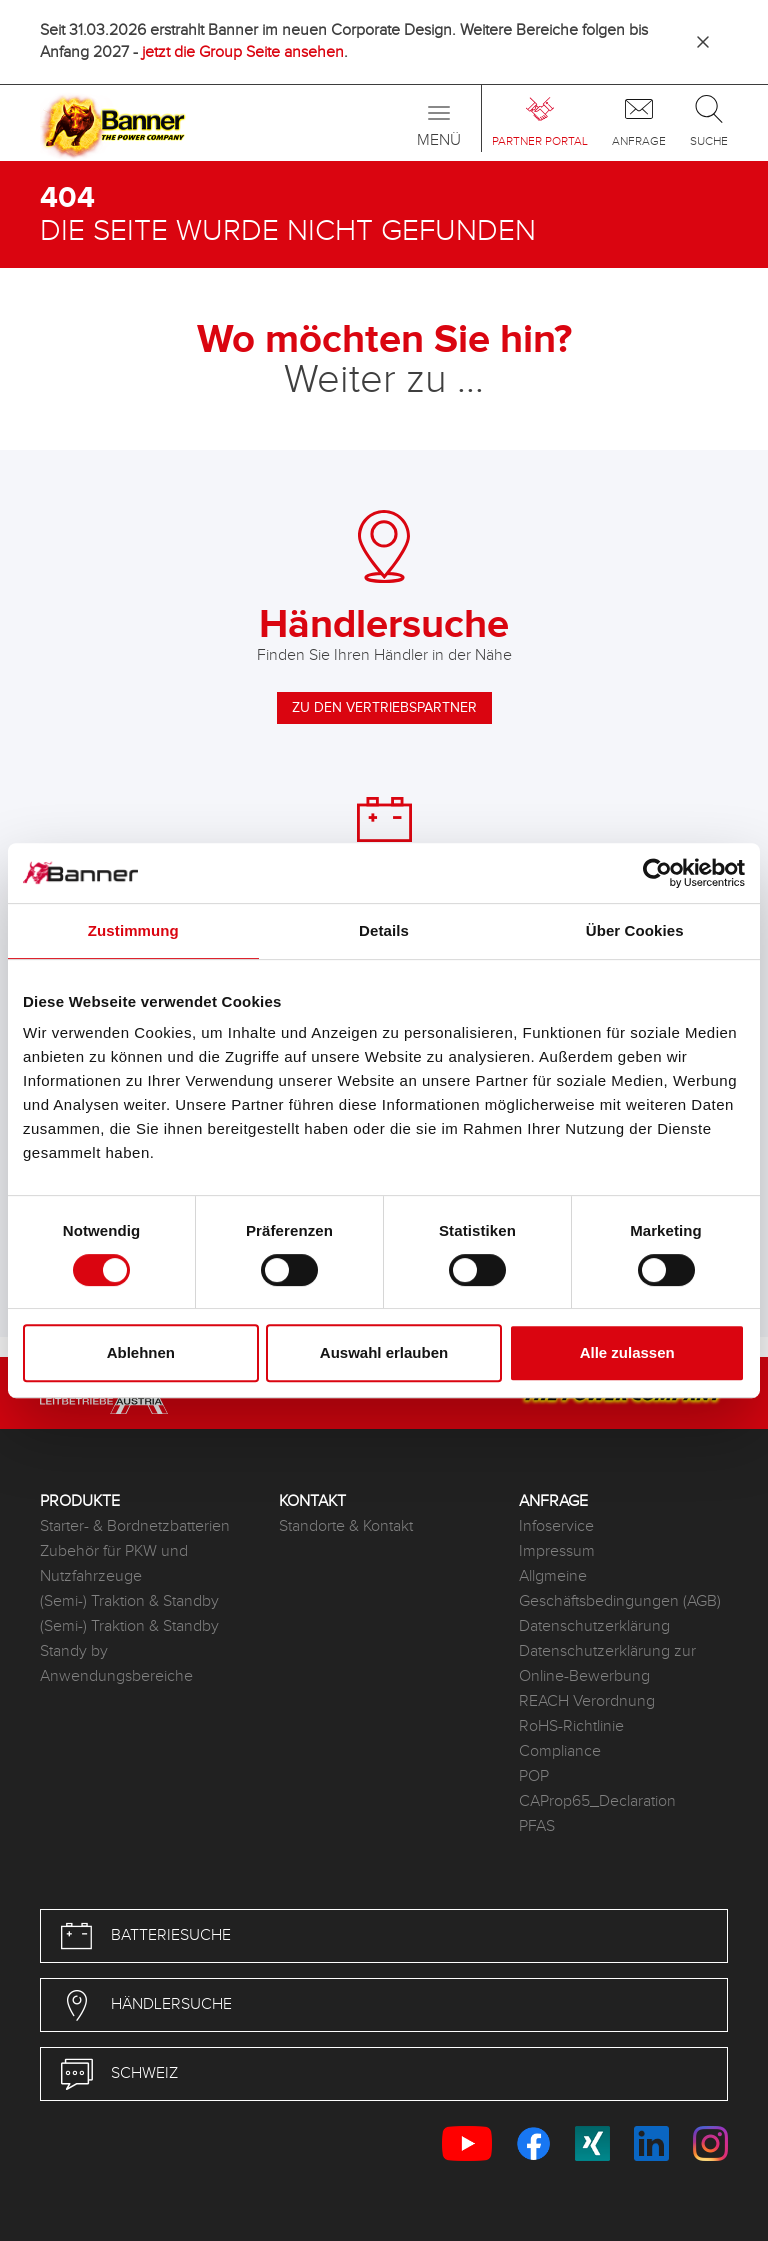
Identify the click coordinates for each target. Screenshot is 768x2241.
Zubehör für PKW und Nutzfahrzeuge (114, 1564)
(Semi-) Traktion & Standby (129, 1601)
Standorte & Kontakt (346, 1526)
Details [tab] (384, 930)
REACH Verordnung (587, 1701)
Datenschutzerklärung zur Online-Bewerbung (607, 1664)
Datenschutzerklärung (594, 1626)
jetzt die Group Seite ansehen (243, 52)
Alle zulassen (627, 1352)
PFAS (537, 1826)
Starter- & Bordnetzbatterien (135, 1526)
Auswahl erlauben (384, 1352)
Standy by (74, 1651)
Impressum (557, 1551)
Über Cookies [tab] (635, 930)
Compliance (560, 1751)
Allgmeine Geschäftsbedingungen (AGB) (620, 1589)
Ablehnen (141, 1352)
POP (534, 1776)
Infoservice (556, 1526)
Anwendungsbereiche (116, 1676)
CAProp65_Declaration (597, 1801)
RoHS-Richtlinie (571, 1726)
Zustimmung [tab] (133, 930)
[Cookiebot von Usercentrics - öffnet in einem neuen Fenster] (657, 873)
